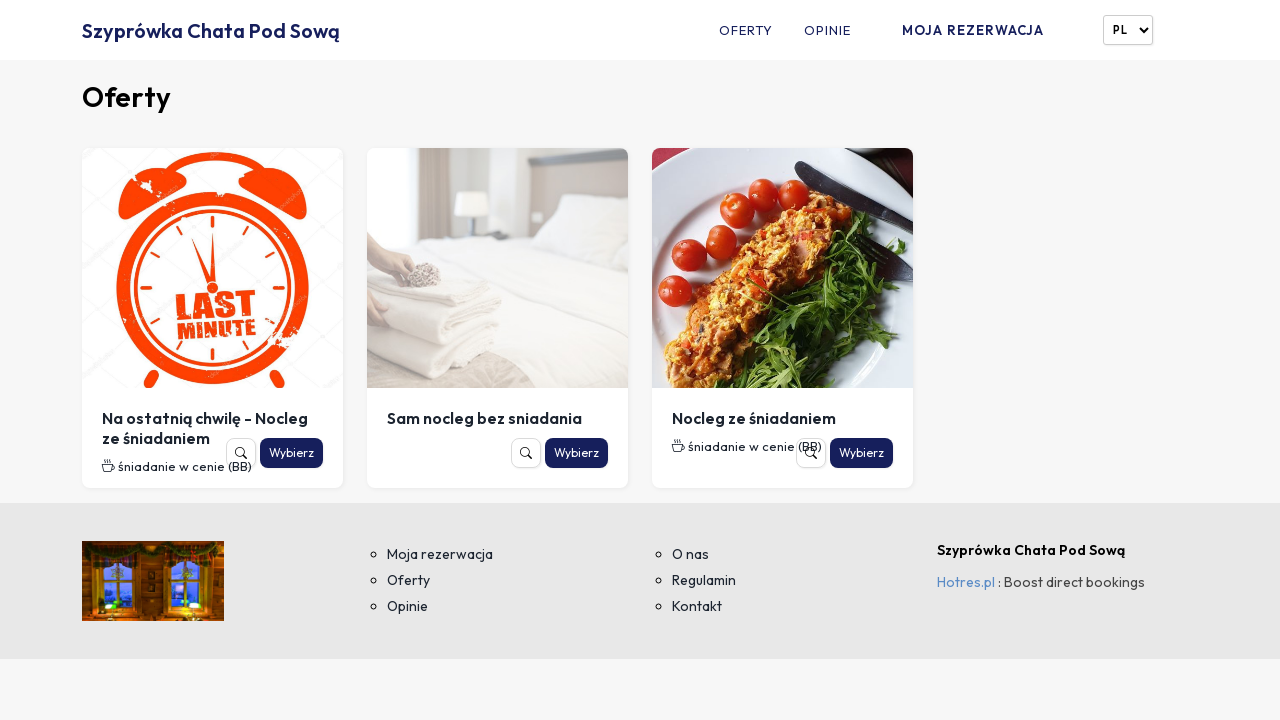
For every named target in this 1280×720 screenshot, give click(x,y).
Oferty (746, 30)
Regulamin (704, 580)
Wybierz (291, 452)
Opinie (827, 30)
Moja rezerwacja (973, 30)
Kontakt (697, 606)
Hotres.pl (966, 582)
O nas (690, 554)
